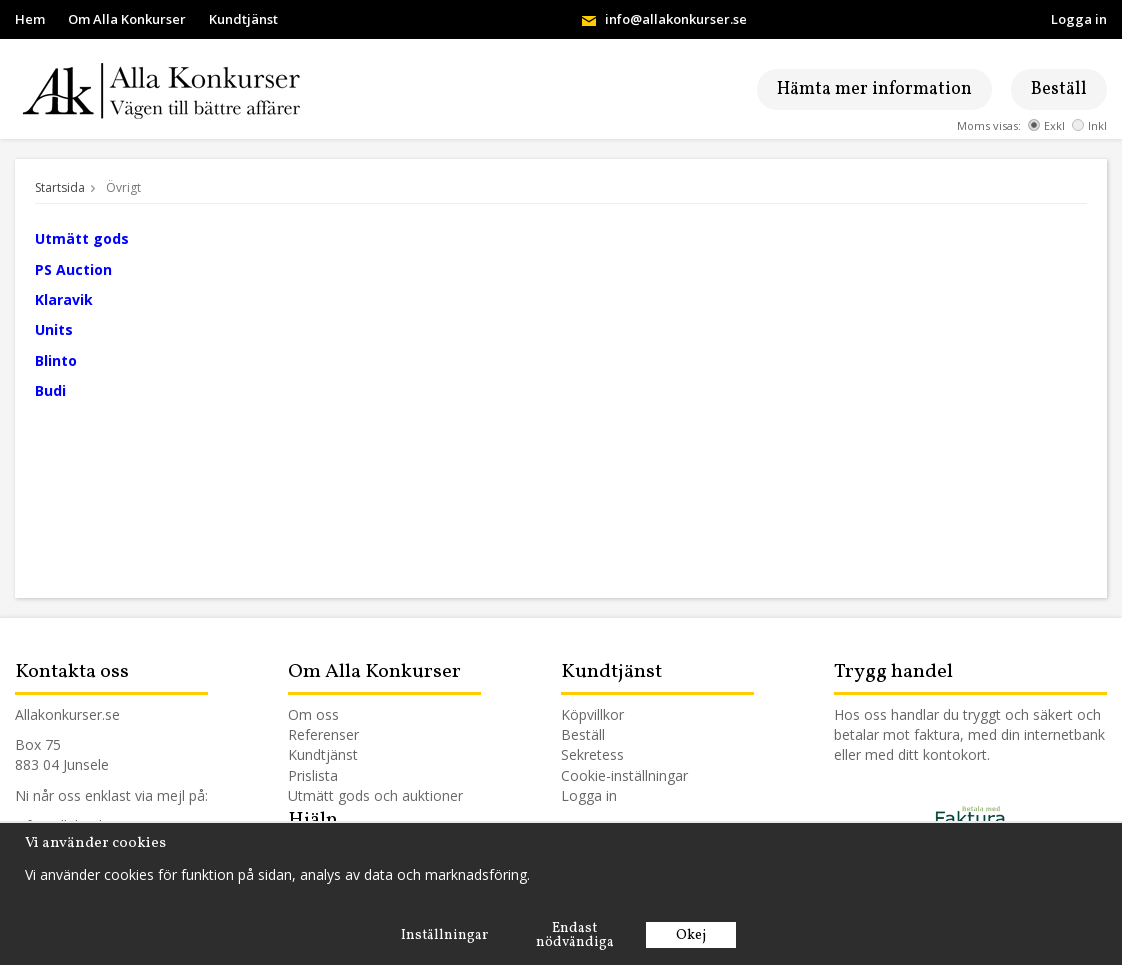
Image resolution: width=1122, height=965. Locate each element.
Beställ (1059, 89)
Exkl (1046, 125)
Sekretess (592, 754)
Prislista (313, 775)
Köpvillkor (592, 714)
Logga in (1079, 19)
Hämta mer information (874, 89)
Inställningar (444, 935)
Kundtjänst (243, 19)
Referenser (323, 734)
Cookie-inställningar (624, 775)
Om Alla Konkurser (127, 19)
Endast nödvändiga (575, 935)
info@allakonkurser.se (676, 19)
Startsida (60, 187)
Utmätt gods (329, 795)
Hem (30, 19)
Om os (310, 714)
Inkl (1089, 125)
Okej (691, 935)
